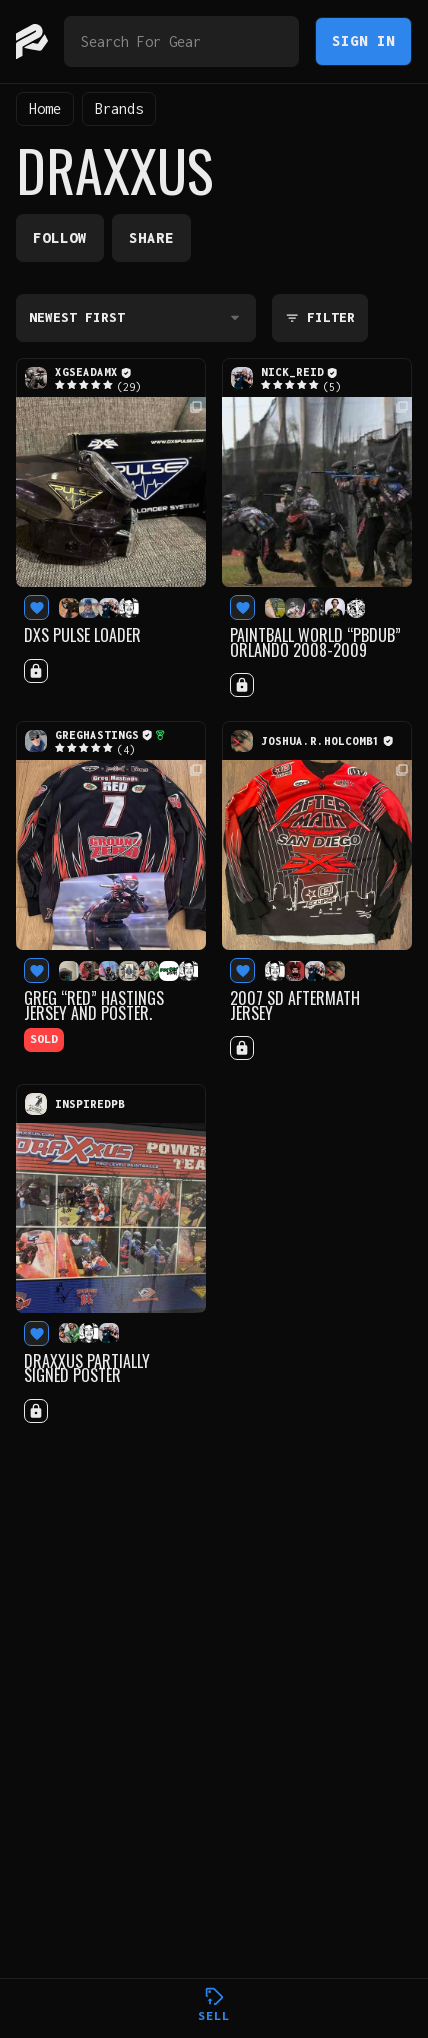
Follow (60, 237)
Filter (320, 318)
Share (151, 237)
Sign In (363, 40)
